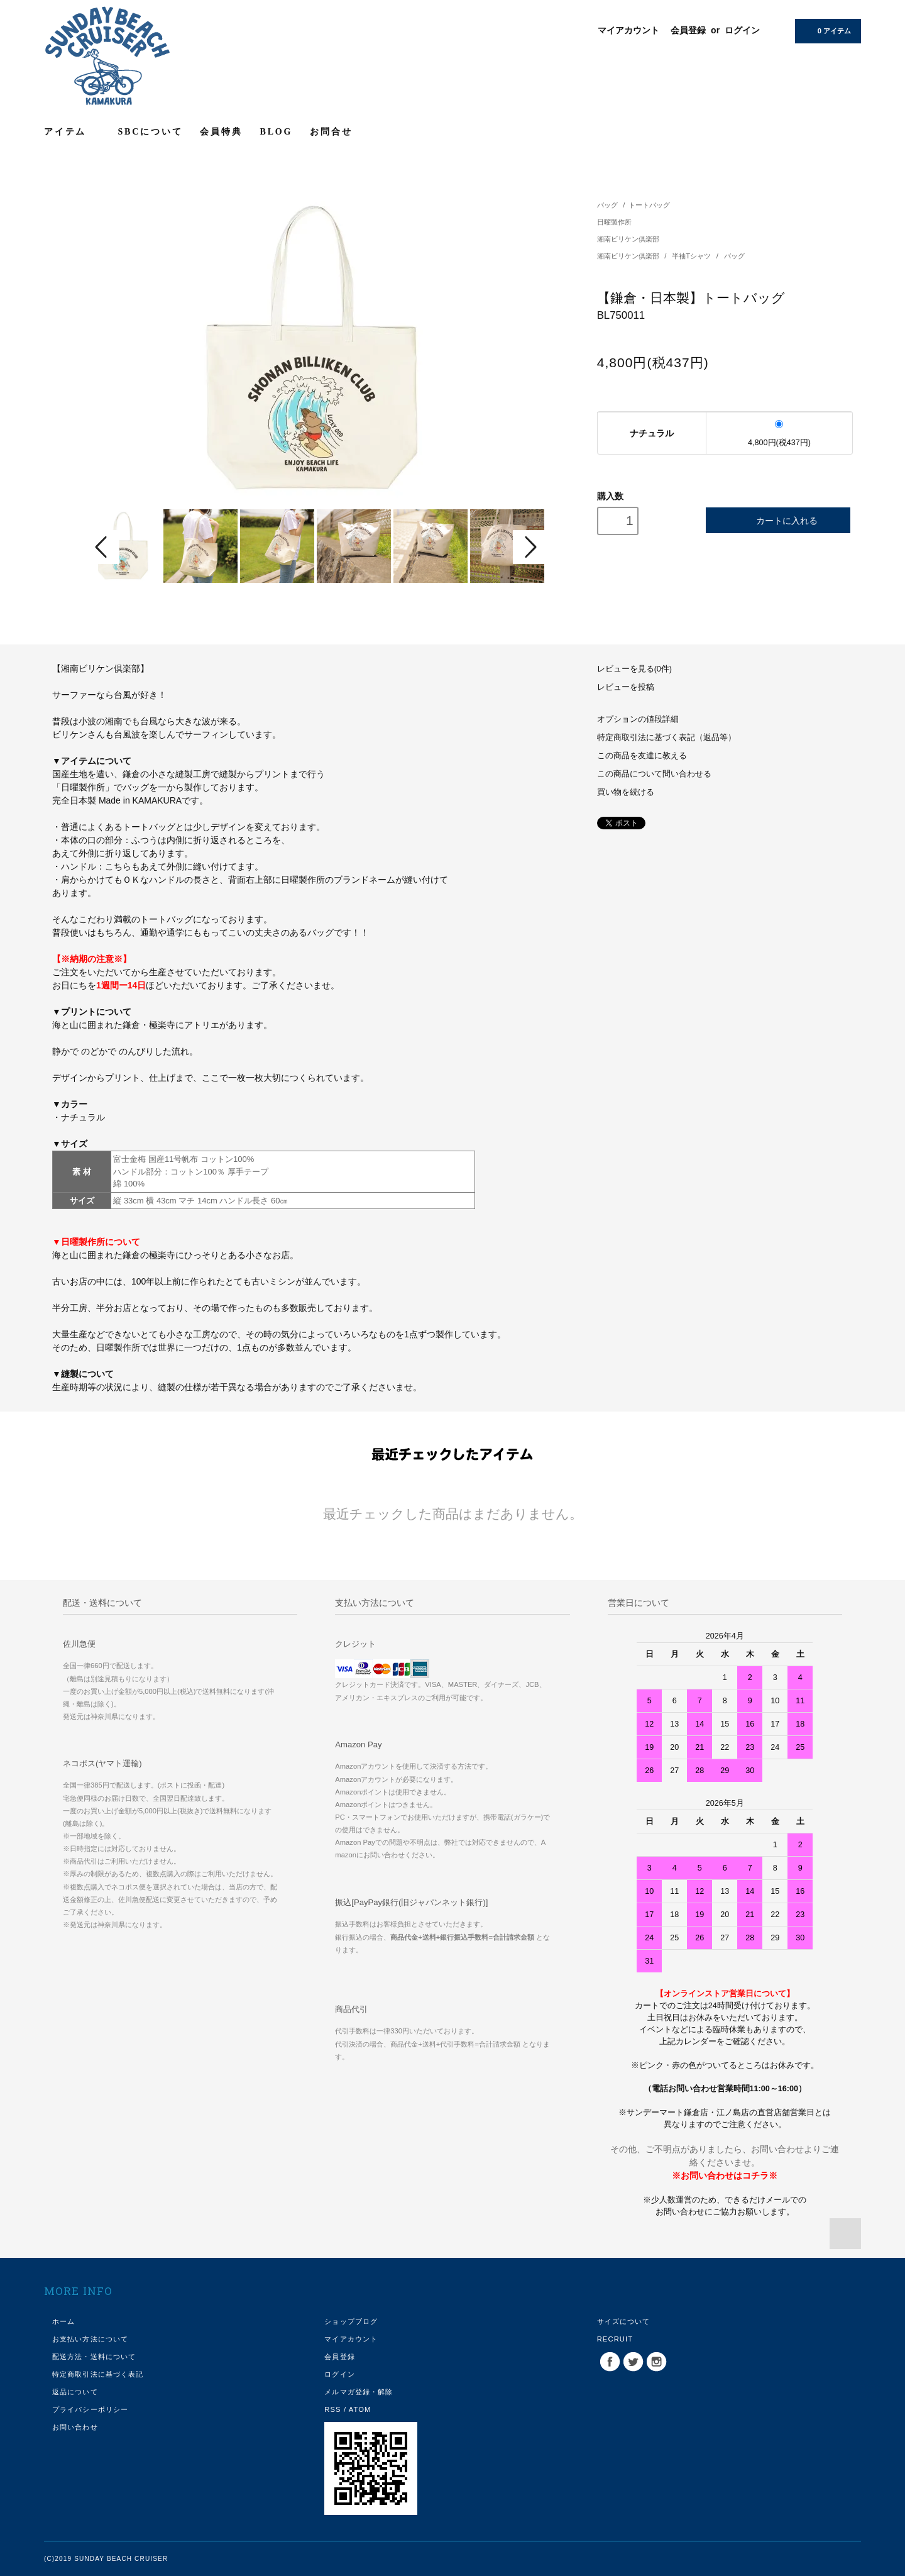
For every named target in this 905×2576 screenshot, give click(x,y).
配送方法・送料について (94, 2356)
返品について (75, 2392)
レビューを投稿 (625, 687)
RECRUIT (615, 2339)
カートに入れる (778, 520)
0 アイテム (827, 30)
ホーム (63, 2321)
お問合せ (331, 131)
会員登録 (688, 30)
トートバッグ (649, 205)
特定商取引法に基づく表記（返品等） (666, 737)
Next (529, 547)
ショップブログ (351, 2321)
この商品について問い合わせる (654, 774)
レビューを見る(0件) (634, 669)
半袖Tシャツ (692, 256)
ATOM (360, 2409)
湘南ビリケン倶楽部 (628, 239)
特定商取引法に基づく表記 (97, 2374)
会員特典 (221, 131)
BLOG (276, 131)
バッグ (607, 205)
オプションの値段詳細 (638, 719)
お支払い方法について (90, 2339)
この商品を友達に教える (642, 755)
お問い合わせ (75, 2427)
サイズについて (623, 2321)
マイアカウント (628, 30)
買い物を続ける (625, 792)
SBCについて (150, 131)
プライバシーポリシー (90, 2409)
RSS (332, 2409)
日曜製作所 (614, 222)
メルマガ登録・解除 (358, 2392)
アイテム (72, 131)
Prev (103, 547)
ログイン (742, 30)
